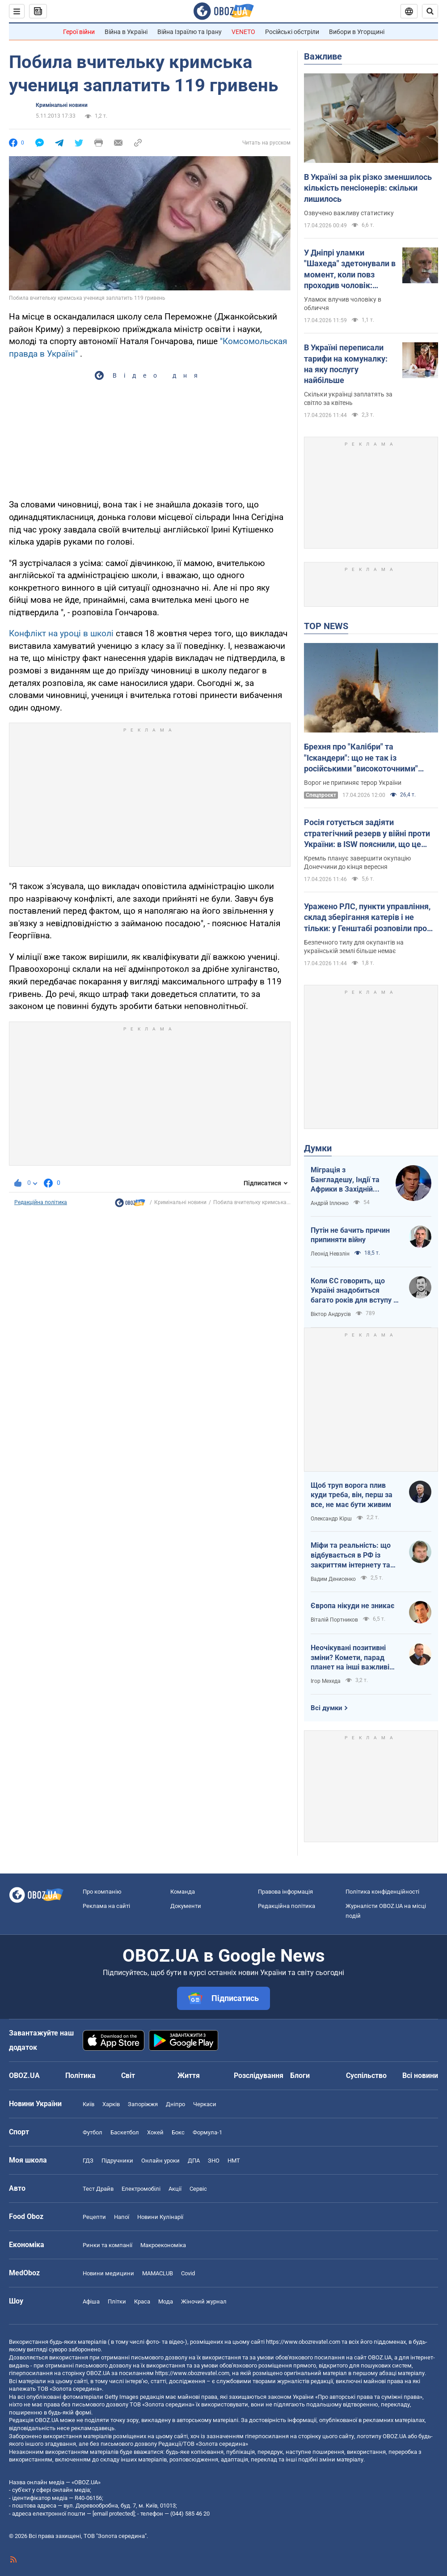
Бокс (178, 2132)
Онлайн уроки (160, 2160)
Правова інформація (285, 1891)
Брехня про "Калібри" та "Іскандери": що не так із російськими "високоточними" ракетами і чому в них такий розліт (370, 758)
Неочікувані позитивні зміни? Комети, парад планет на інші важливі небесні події (350, 1658)
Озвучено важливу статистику (349, 213)
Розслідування (258, 2075)
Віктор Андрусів (331, 1314)
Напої (121, 2217)
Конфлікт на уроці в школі (61, 633)
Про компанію (102, 1891)
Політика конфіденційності (382, 1891)
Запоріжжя (143, 2104)
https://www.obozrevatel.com (303, 2341)
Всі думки (326, 1708)
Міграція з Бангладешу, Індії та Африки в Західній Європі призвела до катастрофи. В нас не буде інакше (347, 1180)
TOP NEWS (326, 626)
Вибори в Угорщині (356, 31)
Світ (128, 2075)
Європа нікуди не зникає (352, 1605)
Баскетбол (124, 2132)
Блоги (300, 2075)
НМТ (234, 2160)
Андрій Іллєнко (330, 1203)
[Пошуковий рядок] (430, 11)
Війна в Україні (126, 31)
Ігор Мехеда (326, 1681)
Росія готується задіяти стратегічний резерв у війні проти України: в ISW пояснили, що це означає (367, 834)
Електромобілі (141, 2188)
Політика (80, 2075)
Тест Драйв (98, 2188)
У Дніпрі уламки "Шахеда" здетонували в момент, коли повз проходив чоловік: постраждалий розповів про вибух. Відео (350, 269)
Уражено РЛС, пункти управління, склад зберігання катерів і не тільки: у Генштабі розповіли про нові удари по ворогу (367, 918)
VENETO (243, 31)
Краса (142, 2301)
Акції (175, 2188)
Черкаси (204, 2104)
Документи (185, 1906)
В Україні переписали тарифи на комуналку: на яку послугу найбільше (346, 364)
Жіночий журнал (204, 2301)
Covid (188, 2273)
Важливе (323, 56)
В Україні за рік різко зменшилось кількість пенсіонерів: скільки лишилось (368, 188)
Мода (165, 2301)
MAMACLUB (157, 2273)
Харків (111, 2104)
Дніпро (175, 2104)
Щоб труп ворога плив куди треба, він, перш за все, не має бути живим (351, 1495)
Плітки (117, 2301)
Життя (188, 2075)
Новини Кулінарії (160, 2217)
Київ (88, 2104)
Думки (318, 1148)
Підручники (117, 2160)
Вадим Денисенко (333, 1579)
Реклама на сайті (106, 1906)
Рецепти (94, 2217)
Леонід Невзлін (330, 1254)
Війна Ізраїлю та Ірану (189, 31)
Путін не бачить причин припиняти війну (350, 1235)
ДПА (194, 2160)
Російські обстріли (292, 31)
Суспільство (366, 2075)
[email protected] (114, 2513)
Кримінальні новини (62, 105)
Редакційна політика (40, 1202)
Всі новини (420, 2075)
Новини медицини (108, 2273)
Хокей (155, 2132)
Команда (182, 1891)
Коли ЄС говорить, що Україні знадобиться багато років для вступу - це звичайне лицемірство (354, 1291)
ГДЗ (88, 2160)
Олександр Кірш (331, 1519)
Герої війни (79, 31)
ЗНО (213, 2160)
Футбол (92, 2132)
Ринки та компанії (107, 2245)
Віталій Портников (334, 1620)
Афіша (91, 2301)
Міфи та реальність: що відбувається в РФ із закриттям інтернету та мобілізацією (351, 1555)
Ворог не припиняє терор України (352, 782)
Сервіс (198, 2188)
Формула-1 (207, 2132)
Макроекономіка (163, 2245)
